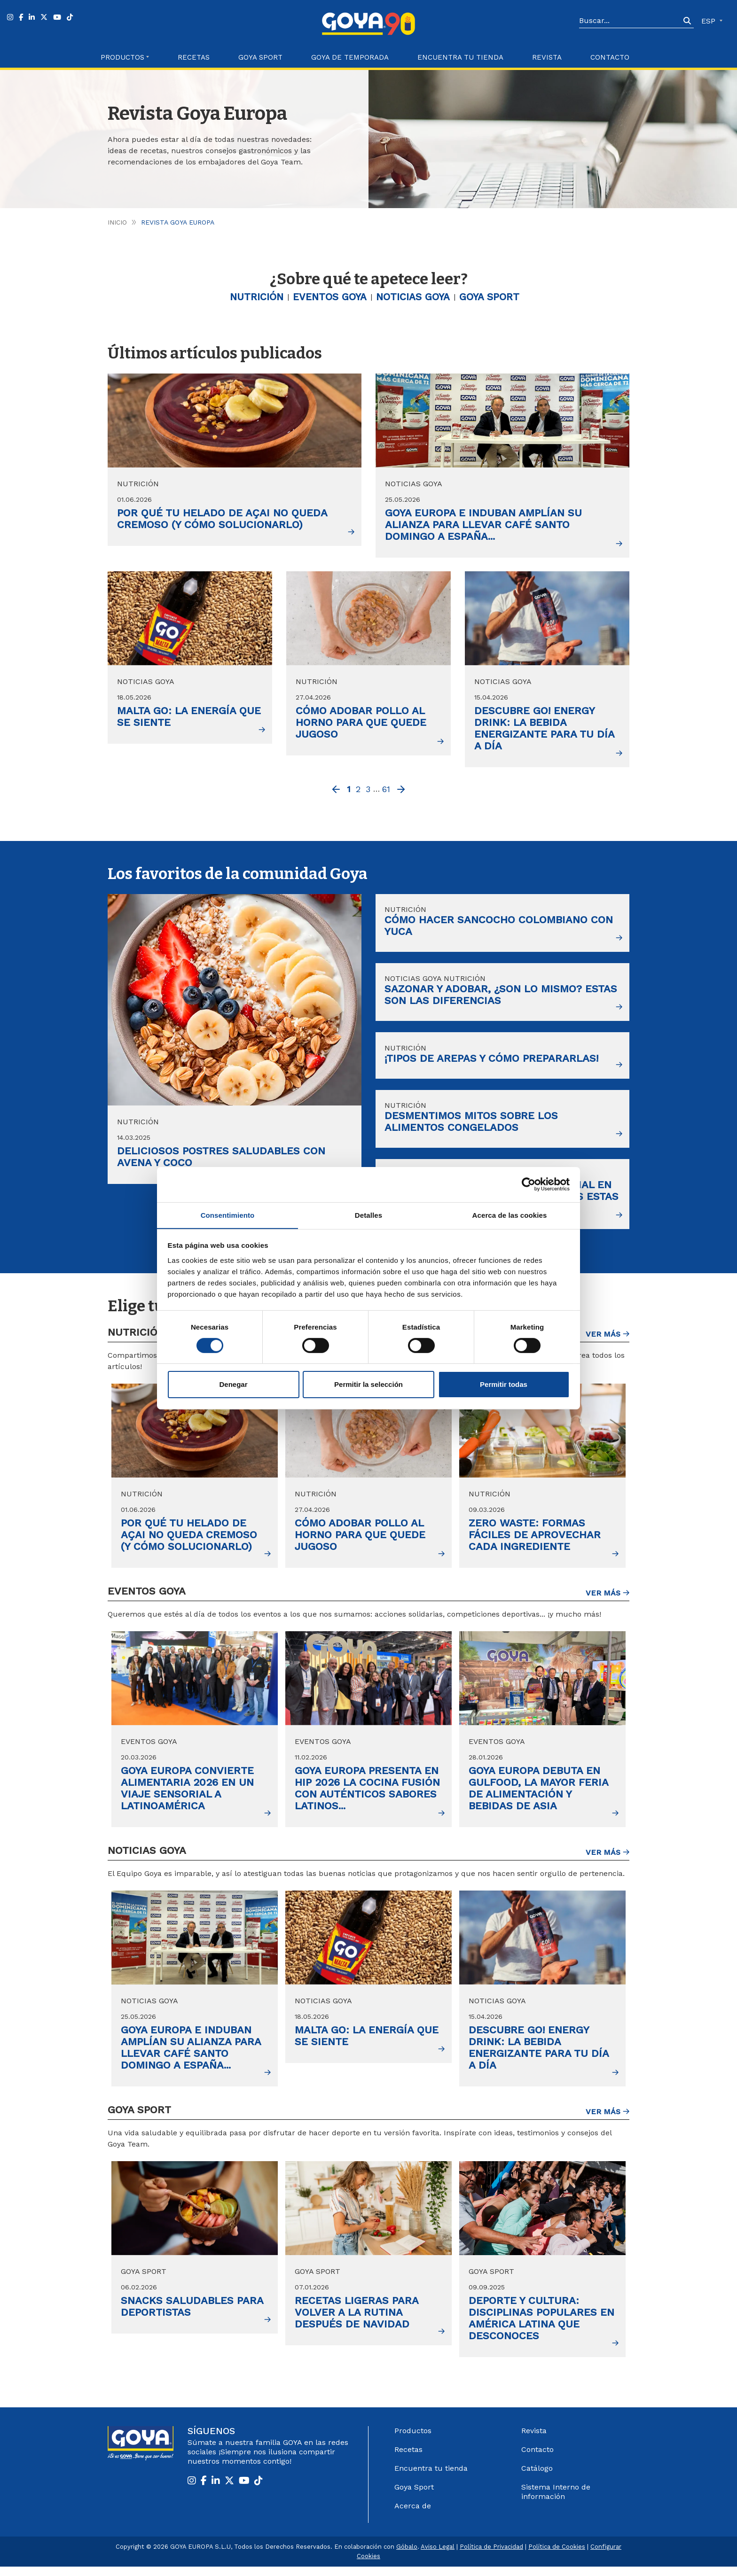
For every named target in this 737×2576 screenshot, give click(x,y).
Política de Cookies (556, 2556)
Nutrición (250, 298)
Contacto (609, 57)
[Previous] (336, 792)
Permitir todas (503, 1385)
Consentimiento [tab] (228, 1215)
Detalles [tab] (368, 1215)
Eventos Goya (328, 298)
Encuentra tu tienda (431, 2477)
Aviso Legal (438, 2556)
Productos (412, 2440)
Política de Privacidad (491, 2556)
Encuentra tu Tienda (460, 57)
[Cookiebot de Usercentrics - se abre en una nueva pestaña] (528, 1184)
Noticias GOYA (415, 298)
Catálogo (537, 2477)
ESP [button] (709, 20)
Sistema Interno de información (555, 2501)
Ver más (607, 1343)
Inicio (117, 222)
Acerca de (412, 2515)
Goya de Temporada (350, 57)
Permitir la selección (368, 1385)
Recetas (194, 57)
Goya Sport (260, 57)
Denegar (233, 1385)
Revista (547, 57)
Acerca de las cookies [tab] (509, 1215)
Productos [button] (122, 57)
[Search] (630, 21)
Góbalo (406, 2556)
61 (386, 790)
